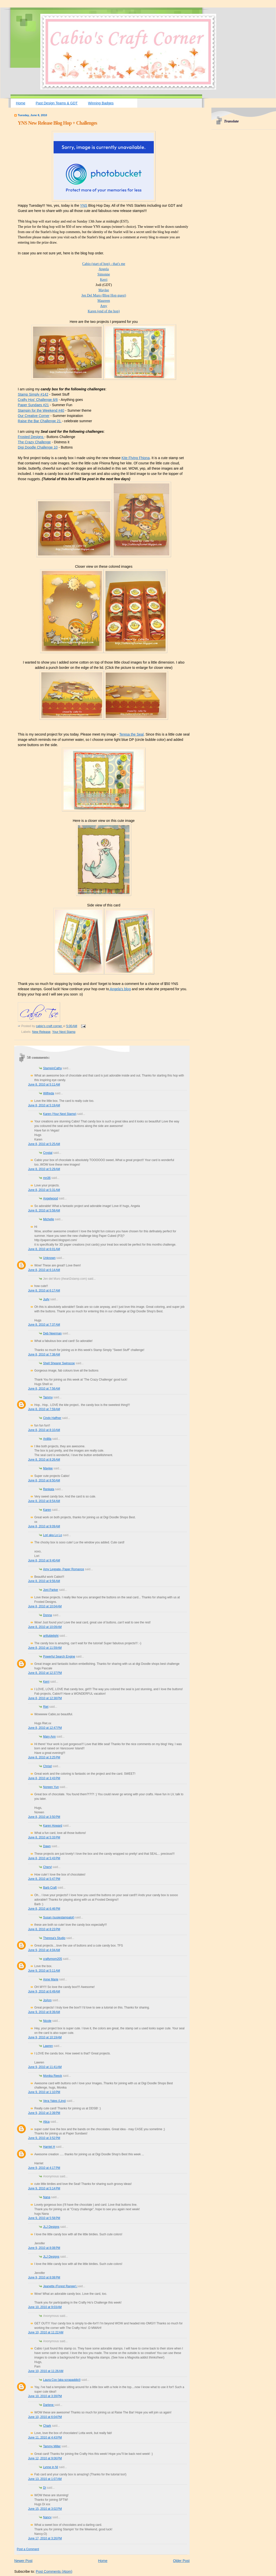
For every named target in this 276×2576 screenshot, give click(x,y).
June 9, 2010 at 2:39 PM (44, 2113)
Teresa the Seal (131, 734)
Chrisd (47, 1766)
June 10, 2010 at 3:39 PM (45, 2396)
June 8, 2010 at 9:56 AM (44, 1581)
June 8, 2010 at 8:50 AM (44, 1480)
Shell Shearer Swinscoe (59, 1363)
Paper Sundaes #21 (33, 405)
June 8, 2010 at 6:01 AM (44, 1249)
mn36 (47, 1178)
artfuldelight (51, 1635)
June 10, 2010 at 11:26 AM (45, 2371)
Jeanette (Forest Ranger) (60, 2286)
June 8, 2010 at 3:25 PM (44, 1757)
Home (20, 103)
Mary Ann (49, 1736)
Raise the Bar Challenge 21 (40, 421)
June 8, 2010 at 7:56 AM (44, 1388)
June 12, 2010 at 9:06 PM (45, 2458)
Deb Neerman (52, 1333)
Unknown (49, 1258)
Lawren (48, 2046)
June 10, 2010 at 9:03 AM (45, 2307)
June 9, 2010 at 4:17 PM (44, 2168)
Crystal (47, 1153)
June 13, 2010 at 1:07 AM (45, 2479)
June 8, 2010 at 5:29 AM (44, 1169)
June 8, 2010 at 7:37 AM (44, 1324)
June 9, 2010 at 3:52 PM (44, 2138)
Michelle (48, 1219)
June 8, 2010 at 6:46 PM (44, 1908)
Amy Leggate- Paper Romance (63, 1569)
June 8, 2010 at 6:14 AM (44, 1270)
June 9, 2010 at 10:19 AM (45, 2037)
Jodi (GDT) (103, 285)
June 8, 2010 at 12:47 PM (45, 1728)
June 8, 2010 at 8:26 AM (44, 1459)
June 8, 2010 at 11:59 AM (45, 1648)
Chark (47, 2425)
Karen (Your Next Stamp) (59, 1114)
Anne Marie (50, 1979)
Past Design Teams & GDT (57, 103)
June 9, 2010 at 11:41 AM (45, 2067)
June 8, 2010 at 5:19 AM (44, 1105)
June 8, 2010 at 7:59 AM (44, 1409)
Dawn (47, 1846)
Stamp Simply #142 (33, 394)
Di (44, 2487)
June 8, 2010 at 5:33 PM (44, 1837)
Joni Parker (50, 1590)
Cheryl (47, 1867)
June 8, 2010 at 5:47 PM (44, 1879)
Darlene (48, 2405)
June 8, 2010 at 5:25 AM (44, 1144)
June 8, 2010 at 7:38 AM (44, 1354)
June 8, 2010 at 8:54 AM (44, 1501)
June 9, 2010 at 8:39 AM (44, 2012)
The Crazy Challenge (34, 442)
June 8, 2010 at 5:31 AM (44, 1190)
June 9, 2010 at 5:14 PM (44, 2188)
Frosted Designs (31, 437)
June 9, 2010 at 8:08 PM (44, 2248)
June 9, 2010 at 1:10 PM (44, 2092)
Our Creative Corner (33, 416)
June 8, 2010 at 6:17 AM (44, 1290)
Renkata (48, 1489)
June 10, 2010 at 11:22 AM (45, 2332)
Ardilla (47, 1439)
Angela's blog (120, 989)
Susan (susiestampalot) (58, 1917)
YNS (83, 205)
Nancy (47, 2517)
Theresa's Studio (54, 1938)
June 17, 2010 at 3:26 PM (45, 2538)
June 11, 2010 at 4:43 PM (45, 2437)
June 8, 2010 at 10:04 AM (45, 1606)
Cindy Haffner (52, 1418)
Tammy (48, 1397)
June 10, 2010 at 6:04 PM (45, 2417)
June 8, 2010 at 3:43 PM (44, 1778)
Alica (46, 2121)
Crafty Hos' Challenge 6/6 (38, 400)
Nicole (47, 2021)
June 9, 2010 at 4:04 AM (44, 1950)
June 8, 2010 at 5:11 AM (44, 1084)
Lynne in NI (50, 2467)
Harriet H (49, 2147)
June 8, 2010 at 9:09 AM (44, 1526)
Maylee (48, 1468)
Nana (46, 2197)
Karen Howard (52, 1825)
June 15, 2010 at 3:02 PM (45, 2509)
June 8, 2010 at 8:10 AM (44, 1430)
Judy (46, 1299)
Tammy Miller (52, 2446)
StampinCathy (52, 1068)
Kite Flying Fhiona (135, 458)
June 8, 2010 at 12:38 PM (45, 1698)
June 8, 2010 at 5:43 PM (44, 1858)
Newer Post (23, 2561)
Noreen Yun (51, 1787)
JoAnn (47, 2000)
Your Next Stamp (63, 1032)
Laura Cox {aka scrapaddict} (62, 2380)
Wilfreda (48, 1093)
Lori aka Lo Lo (52, 1535)
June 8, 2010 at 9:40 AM (44, 1560)
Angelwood (50, 1198)
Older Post (181, 2561)
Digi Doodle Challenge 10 (38, 447)
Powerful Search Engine (59, 1656)
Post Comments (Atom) (54, 2571)
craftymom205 (52, 1959)
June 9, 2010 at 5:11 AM (44, 1970)
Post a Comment (28, 2549)
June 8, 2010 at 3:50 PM (44, 1817)
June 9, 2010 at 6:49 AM (44, 1991)
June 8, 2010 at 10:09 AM (45, 1627)
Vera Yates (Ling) (54, 2101)
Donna (47, 1615)
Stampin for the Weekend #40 (41, 410)
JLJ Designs (51, 2227)
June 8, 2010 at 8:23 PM (44, 1929)
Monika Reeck (52, 2076)
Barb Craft (50, 1887)
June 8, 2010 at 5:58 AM (44, 1210)
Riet (45, 1706)
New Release (41, 1032)
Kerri (46, 1681)
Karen (47, 1510)
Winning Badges (100, 103)
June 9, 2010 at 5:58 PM (44, 2218)
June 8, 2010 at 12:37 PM (45, 1673)
